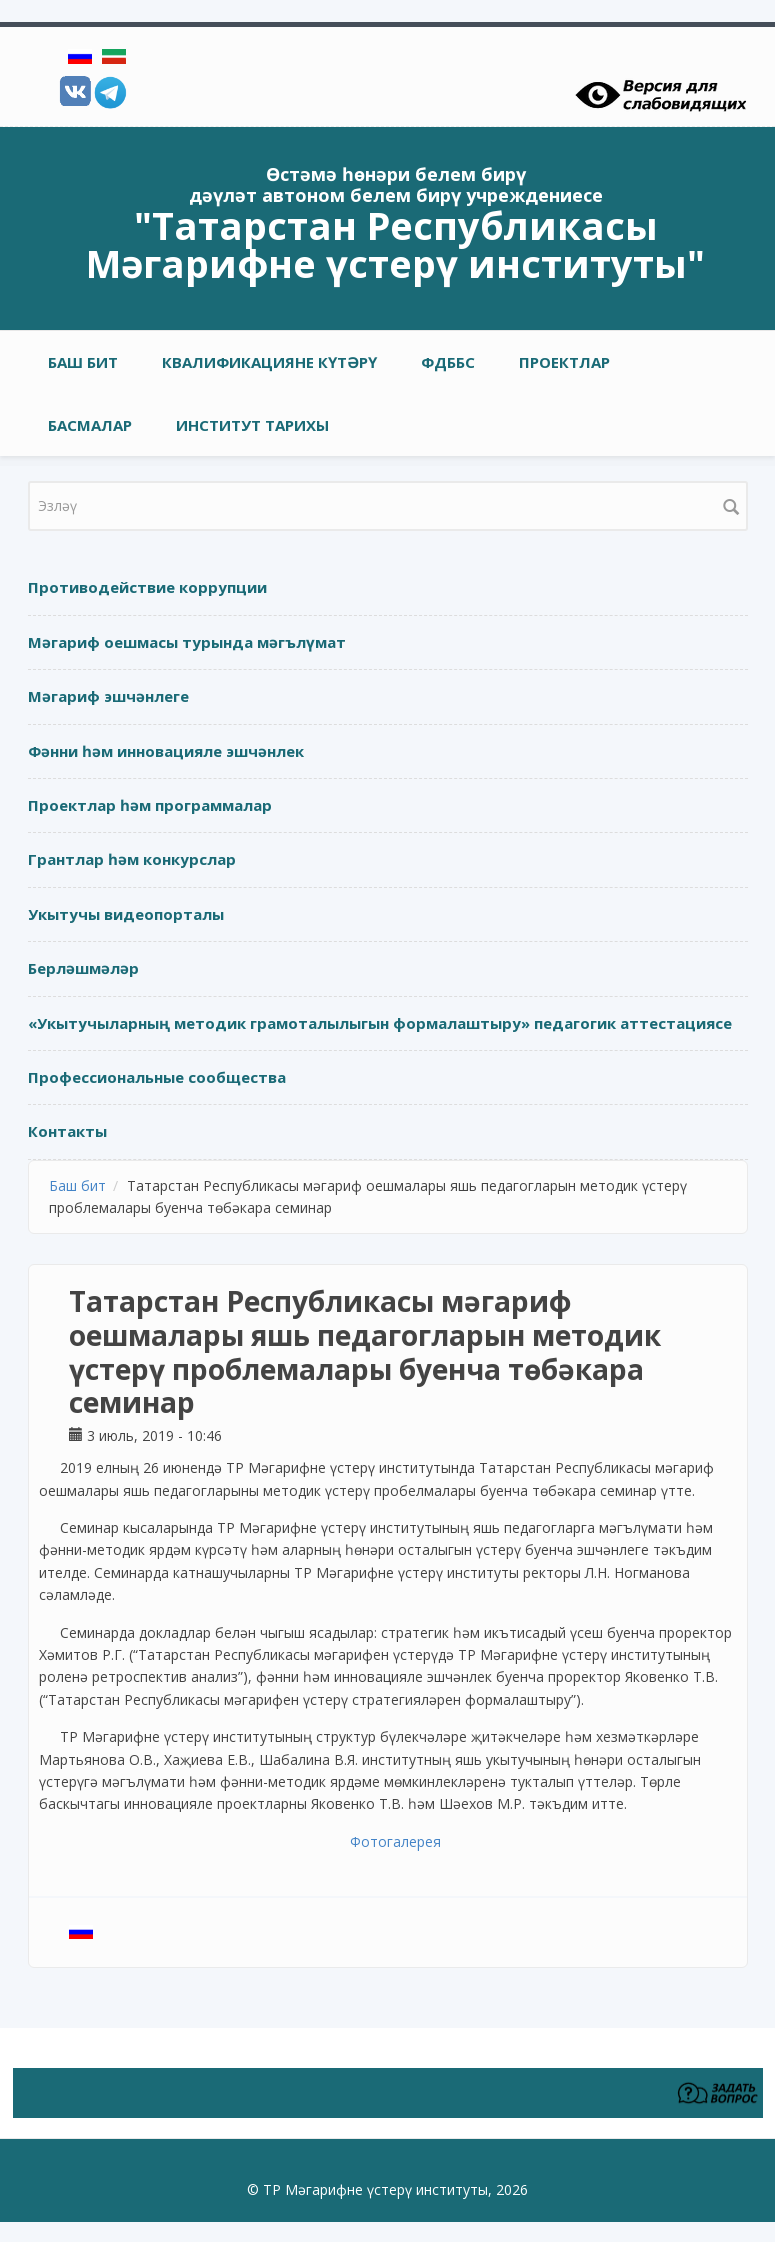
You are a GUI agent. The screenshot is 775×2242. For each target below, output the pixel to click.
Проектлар (564, 362)
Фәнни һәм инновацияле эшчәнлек (166, 751)
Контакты (67, 1131)
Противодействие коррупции (147, 587)
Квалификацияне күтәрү (269, 362)
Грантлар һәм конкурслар (132, 859)
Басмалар (90, 425)
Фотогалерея (395, 1841)
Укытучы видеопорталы (126, 914)
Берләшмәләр (83, 968)
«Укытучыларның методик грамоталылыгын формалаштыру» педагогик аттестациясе (380, 1023)
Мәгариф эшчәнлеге (108, 696)
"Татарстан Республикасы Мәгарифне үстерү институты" (395, 244)
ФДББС (448, 362)
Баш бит (83, 362)
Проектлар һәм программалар (150, 805)
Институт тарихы (252, 425)
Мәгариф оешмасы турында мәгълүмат (187, 642)
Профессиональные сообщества (157, 1077)
